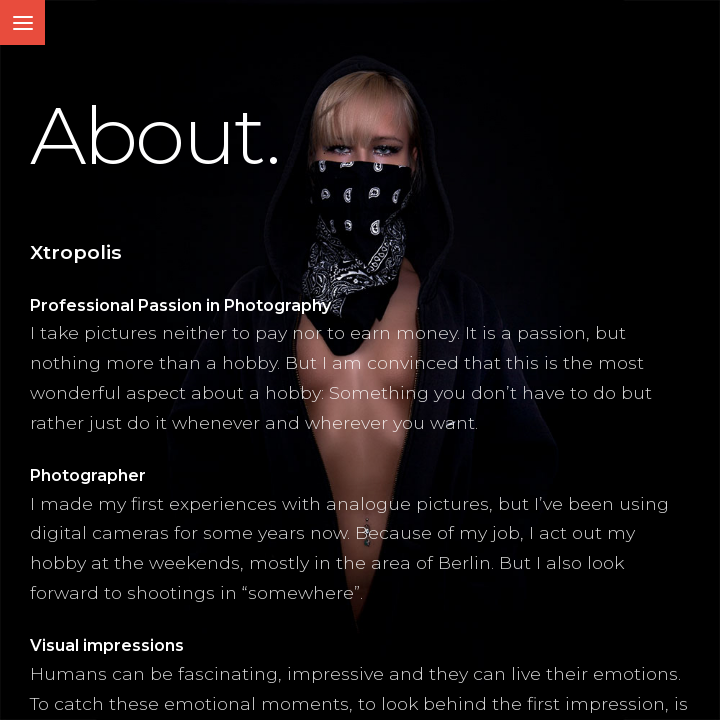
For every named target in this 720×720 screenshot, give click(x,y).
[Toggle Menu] (22, 22)
